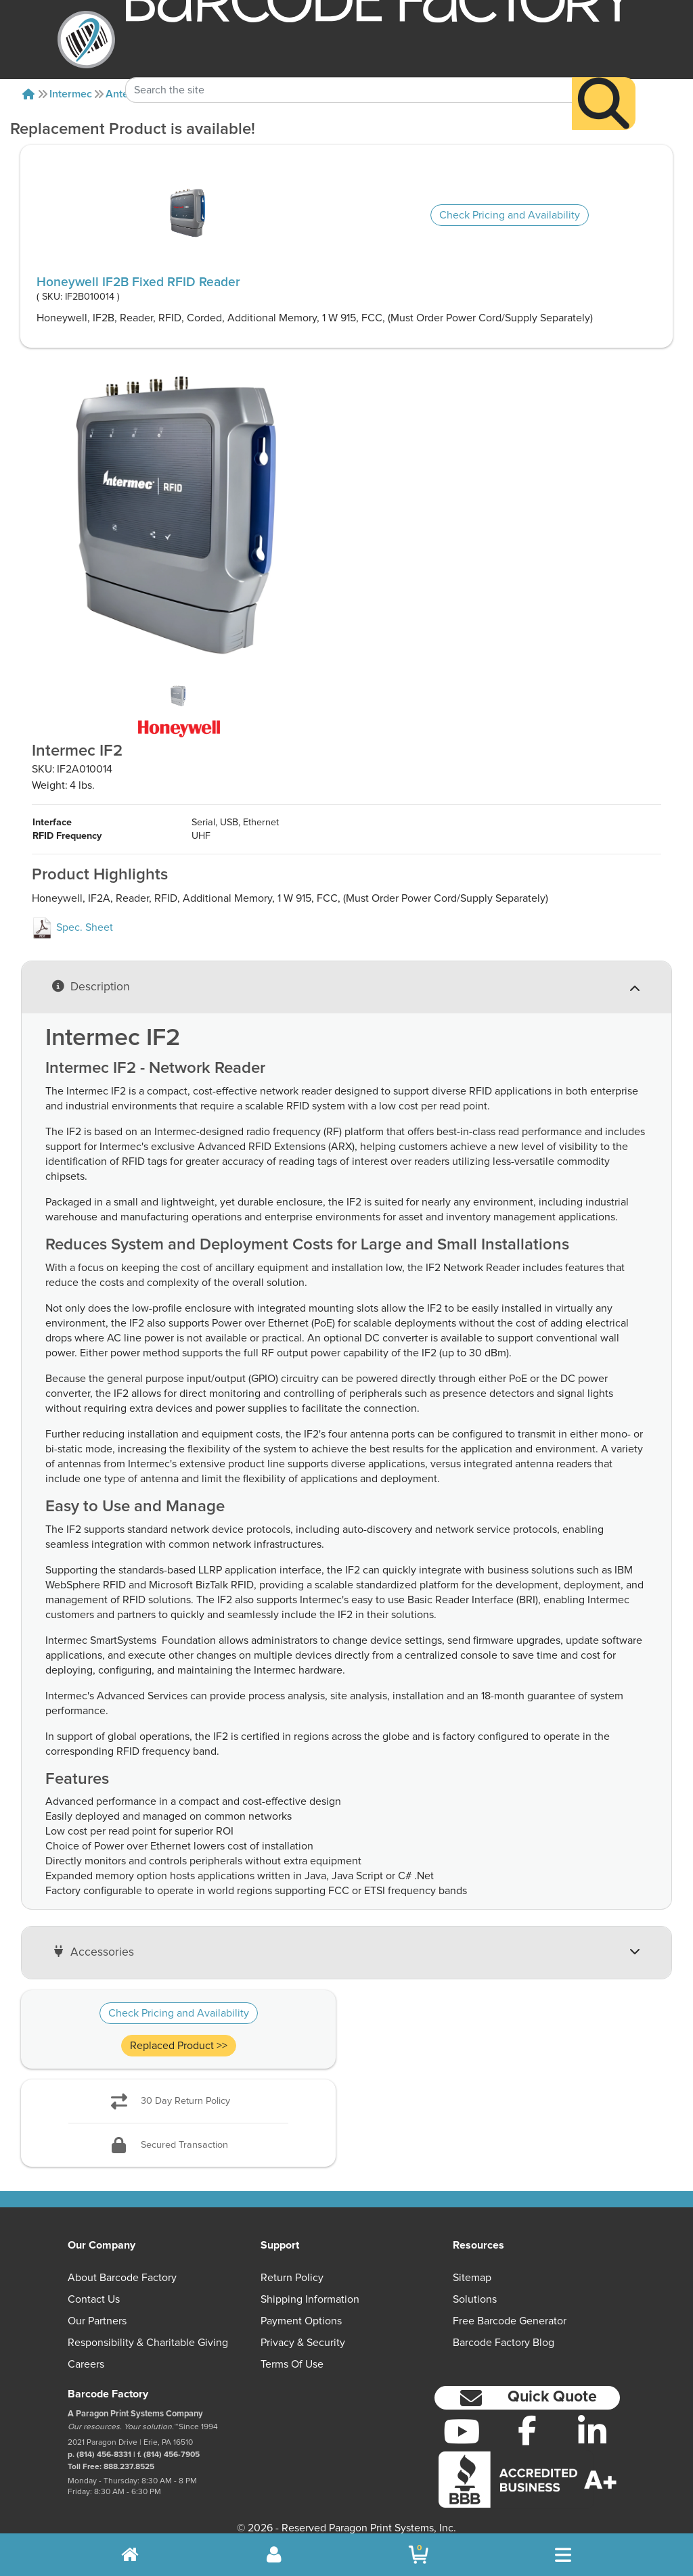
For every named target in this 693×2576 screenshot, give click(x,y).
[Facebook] (527, 2416)
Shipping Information (310, 2285)
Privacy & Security (303, 2329)
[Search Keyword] (348, 67)
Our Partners (97, 2307)
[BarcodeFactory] (86, 39)
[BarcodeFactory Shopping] (418, 2554)
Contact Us (94, 2285)
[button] (527, 2384)
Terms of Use (292, 2350)
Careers (86, 2350)
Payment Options (301, 2307)
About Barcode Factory (122, 2264)
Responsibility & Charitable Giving (148, 2329)
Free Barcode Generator (509, 2307)
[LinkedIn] (592, 2417)
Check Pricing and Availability (509, 215)
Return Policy (292, 2264)
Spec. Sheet (72, 913)
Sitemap (472, 2264)
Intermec (70, 94)
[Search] (603, 81)
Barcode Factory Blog (503, 2329)
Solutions (475, 2285)
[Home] (28, 94)
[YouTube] (462, 2417)
